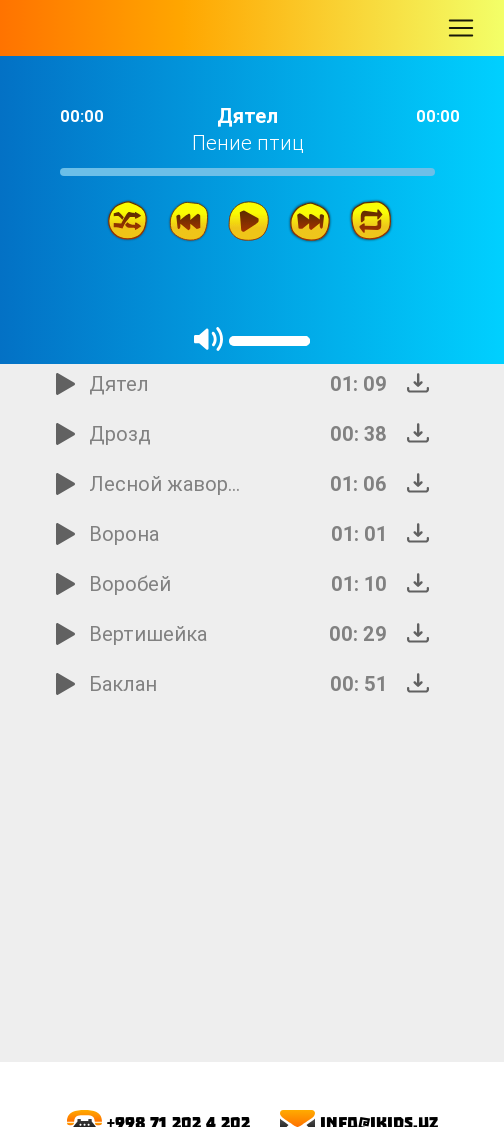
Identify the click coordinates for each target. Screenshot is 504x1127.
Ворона (124, 533)
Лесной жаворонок (167, 483)
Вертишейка (148, 633)
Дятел (119, 383)
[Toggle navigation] (461, 28)
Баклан (123, 683)
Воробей (130, 583)
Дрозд (120, 433)
